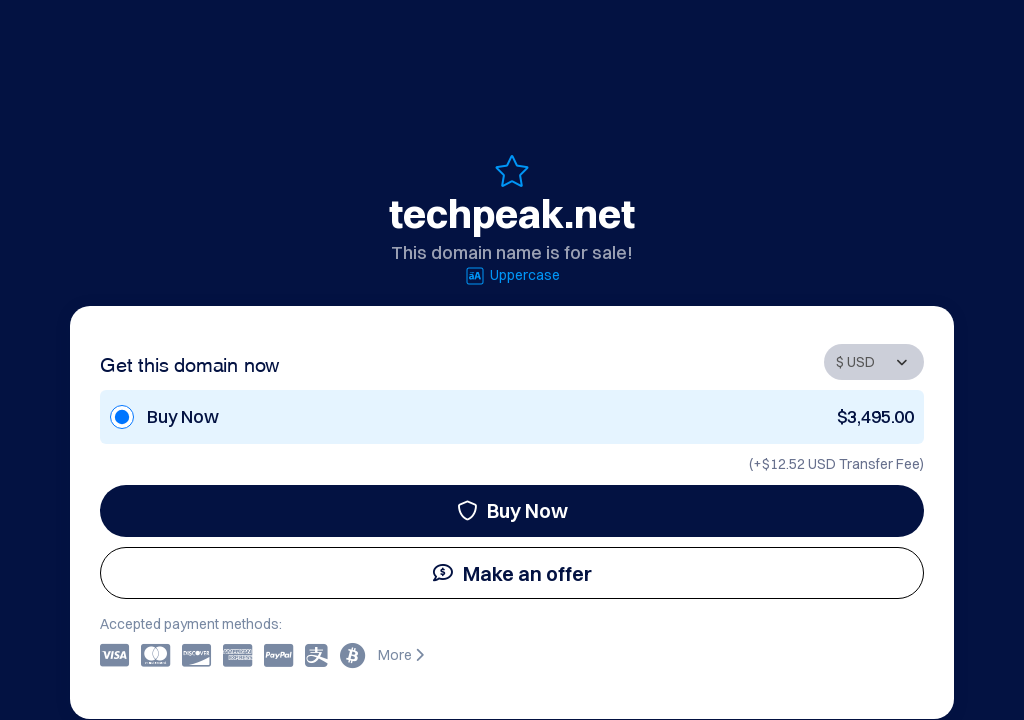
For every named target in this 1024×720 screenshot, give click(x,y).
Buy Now (512, 510)
